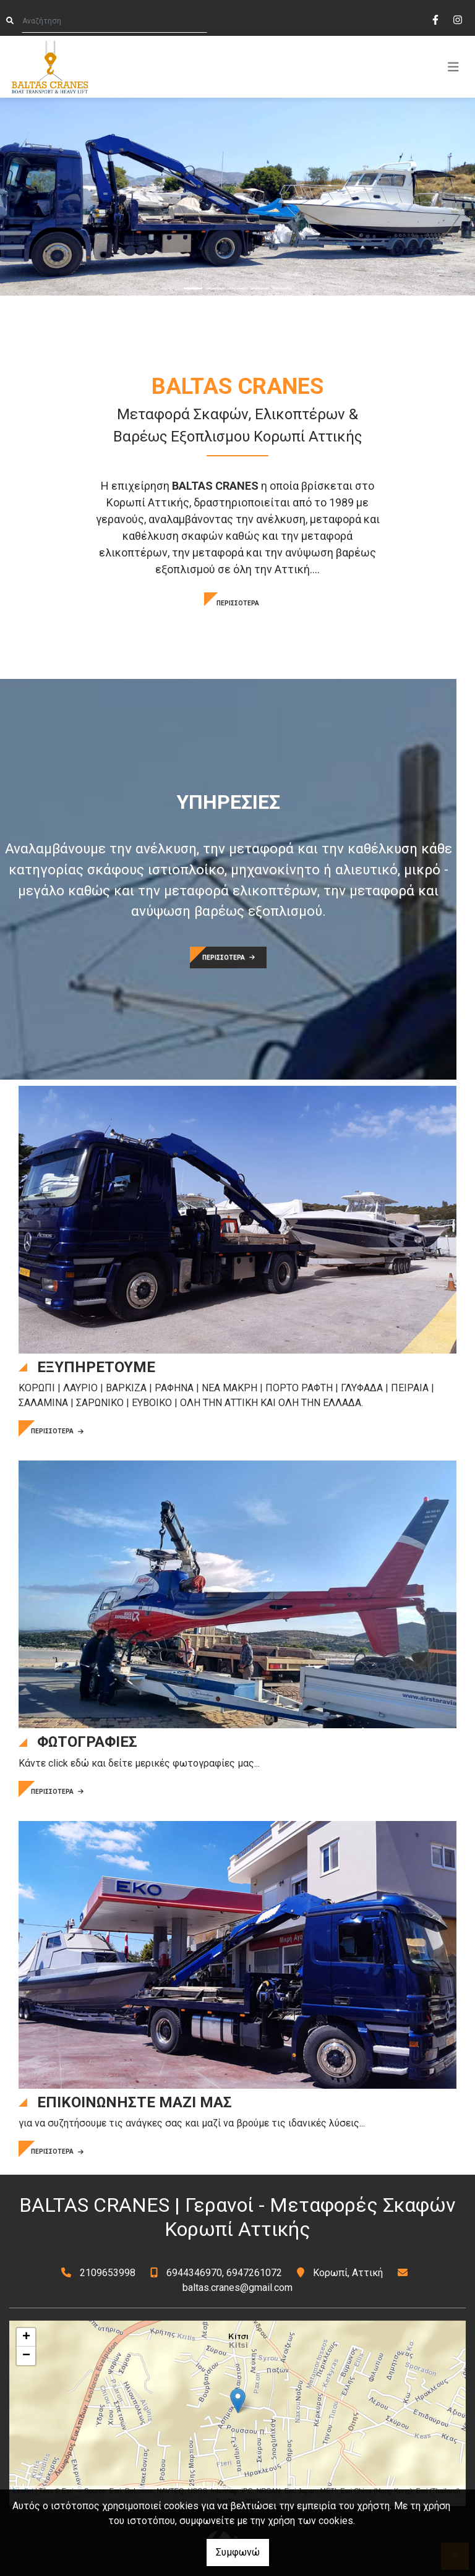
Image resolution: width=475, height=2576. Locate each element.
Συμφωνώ (238, 2552)
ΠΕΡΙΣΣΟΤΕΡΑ (237, 603)
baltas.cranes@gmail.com (237, 2287)
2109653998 (107, 2273)
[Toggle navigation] (453, 67)
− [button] (26, 2356)
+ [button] (26, 2337)
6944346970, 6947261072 (224, 2273)
